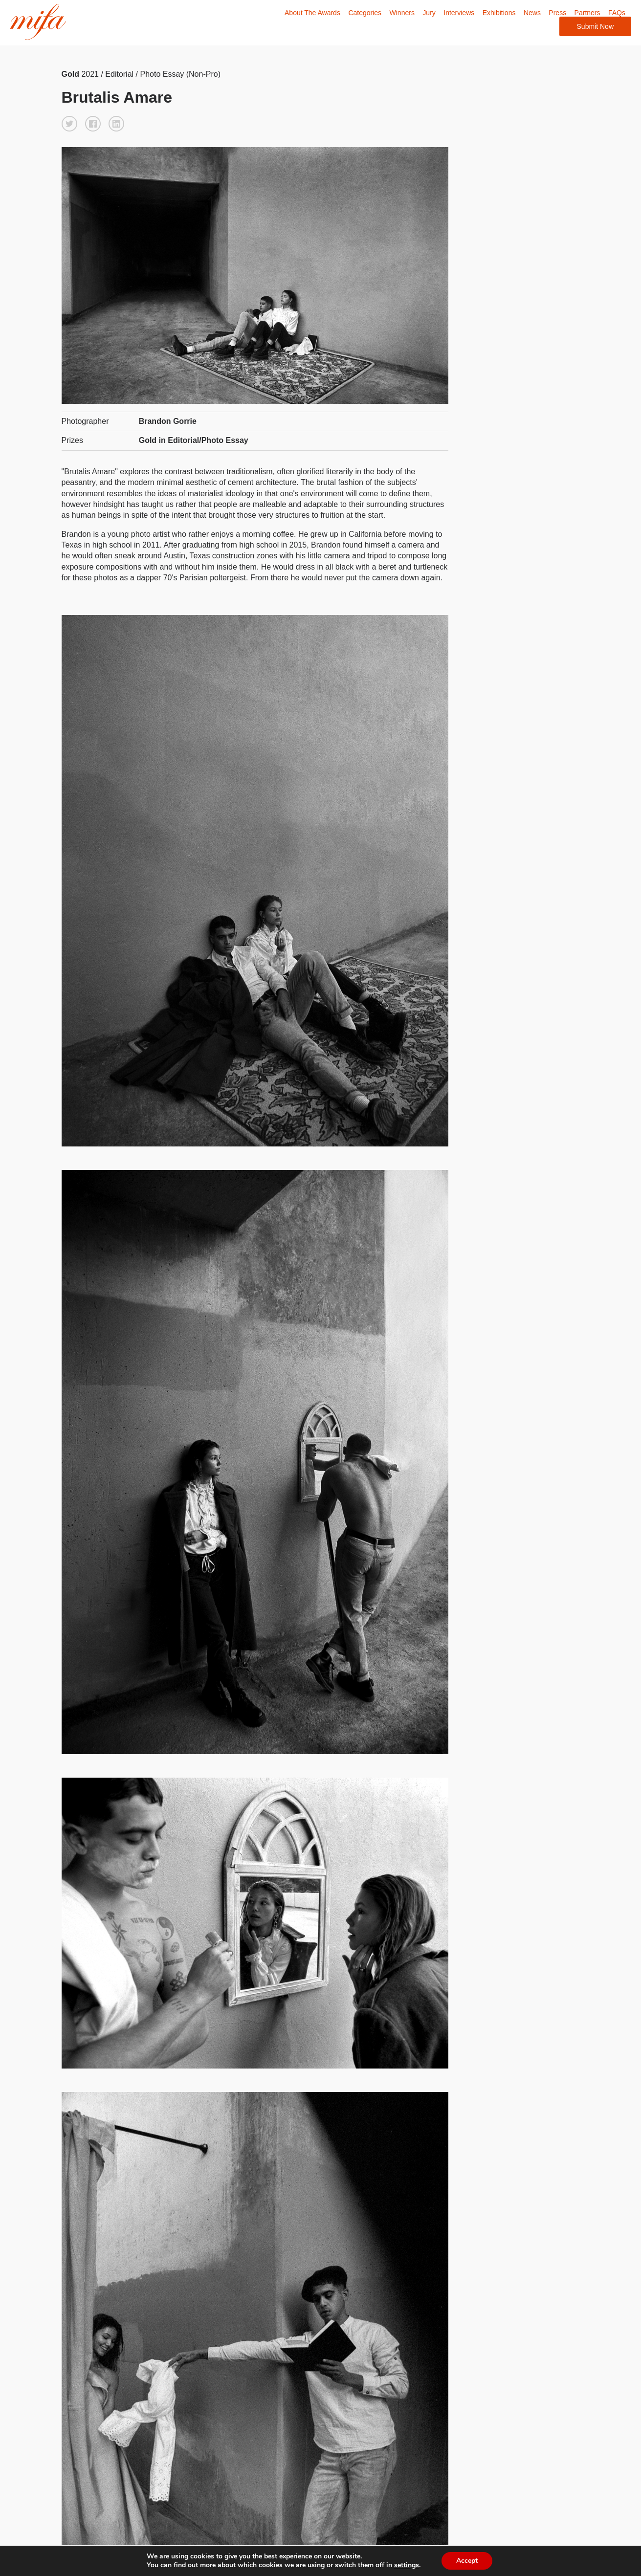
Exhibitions (499, 12)
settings (410, 2565)
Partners (587, 12)
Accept (471, 2561)
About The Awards (312, 12)
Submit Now (595, 26)
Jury (428, 12)
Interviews (458, 12)
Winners (402, 12)
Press (557, 12)
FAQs (616, 12)
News (532, 12)
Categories (364, 12)
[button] (69, 124)
